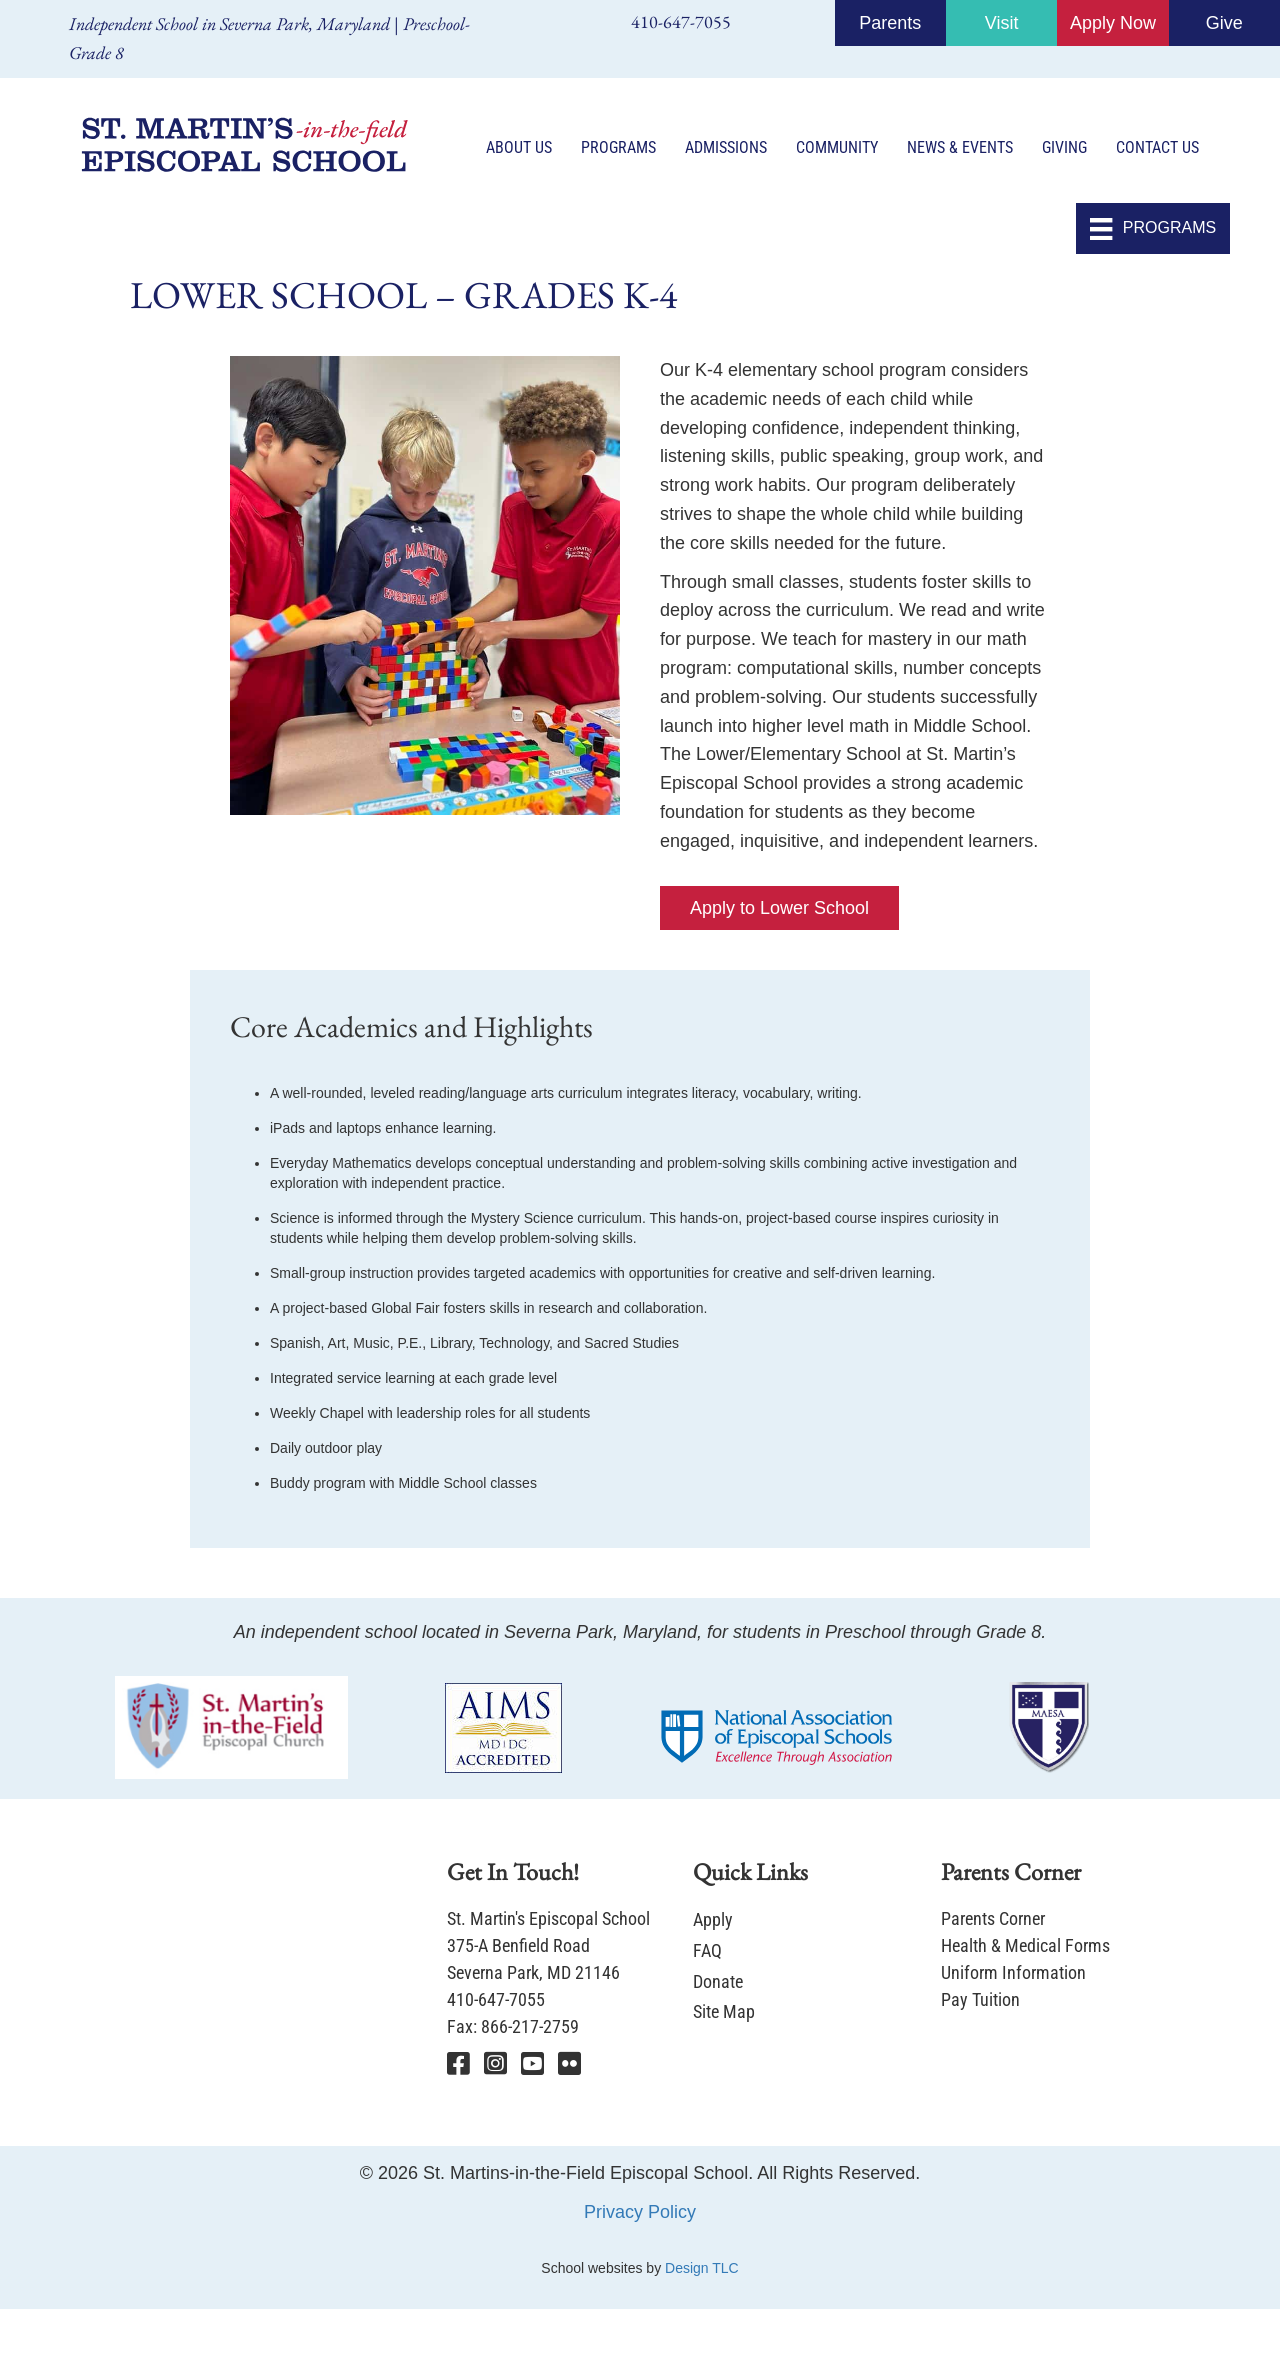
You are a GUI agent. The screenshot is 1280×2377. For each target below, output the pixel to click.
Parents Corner (993, 1919)
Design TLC (702, 2269)
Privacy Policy (640, 2213)
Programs (618, 147)
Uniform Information (1013, 1973)
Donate (718, 1981)
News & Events (960, 147)
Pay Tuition (980, 2000)
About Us (519, 147)
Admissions (726, 147)
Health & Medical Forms (1025, 1946)
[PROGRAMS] (1153, 229)
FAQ (707, 1951)
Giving (1064, 147)
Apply (713, 1920)
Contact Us (1157, 147)
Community (837, 147)
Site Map (724, 2012)
